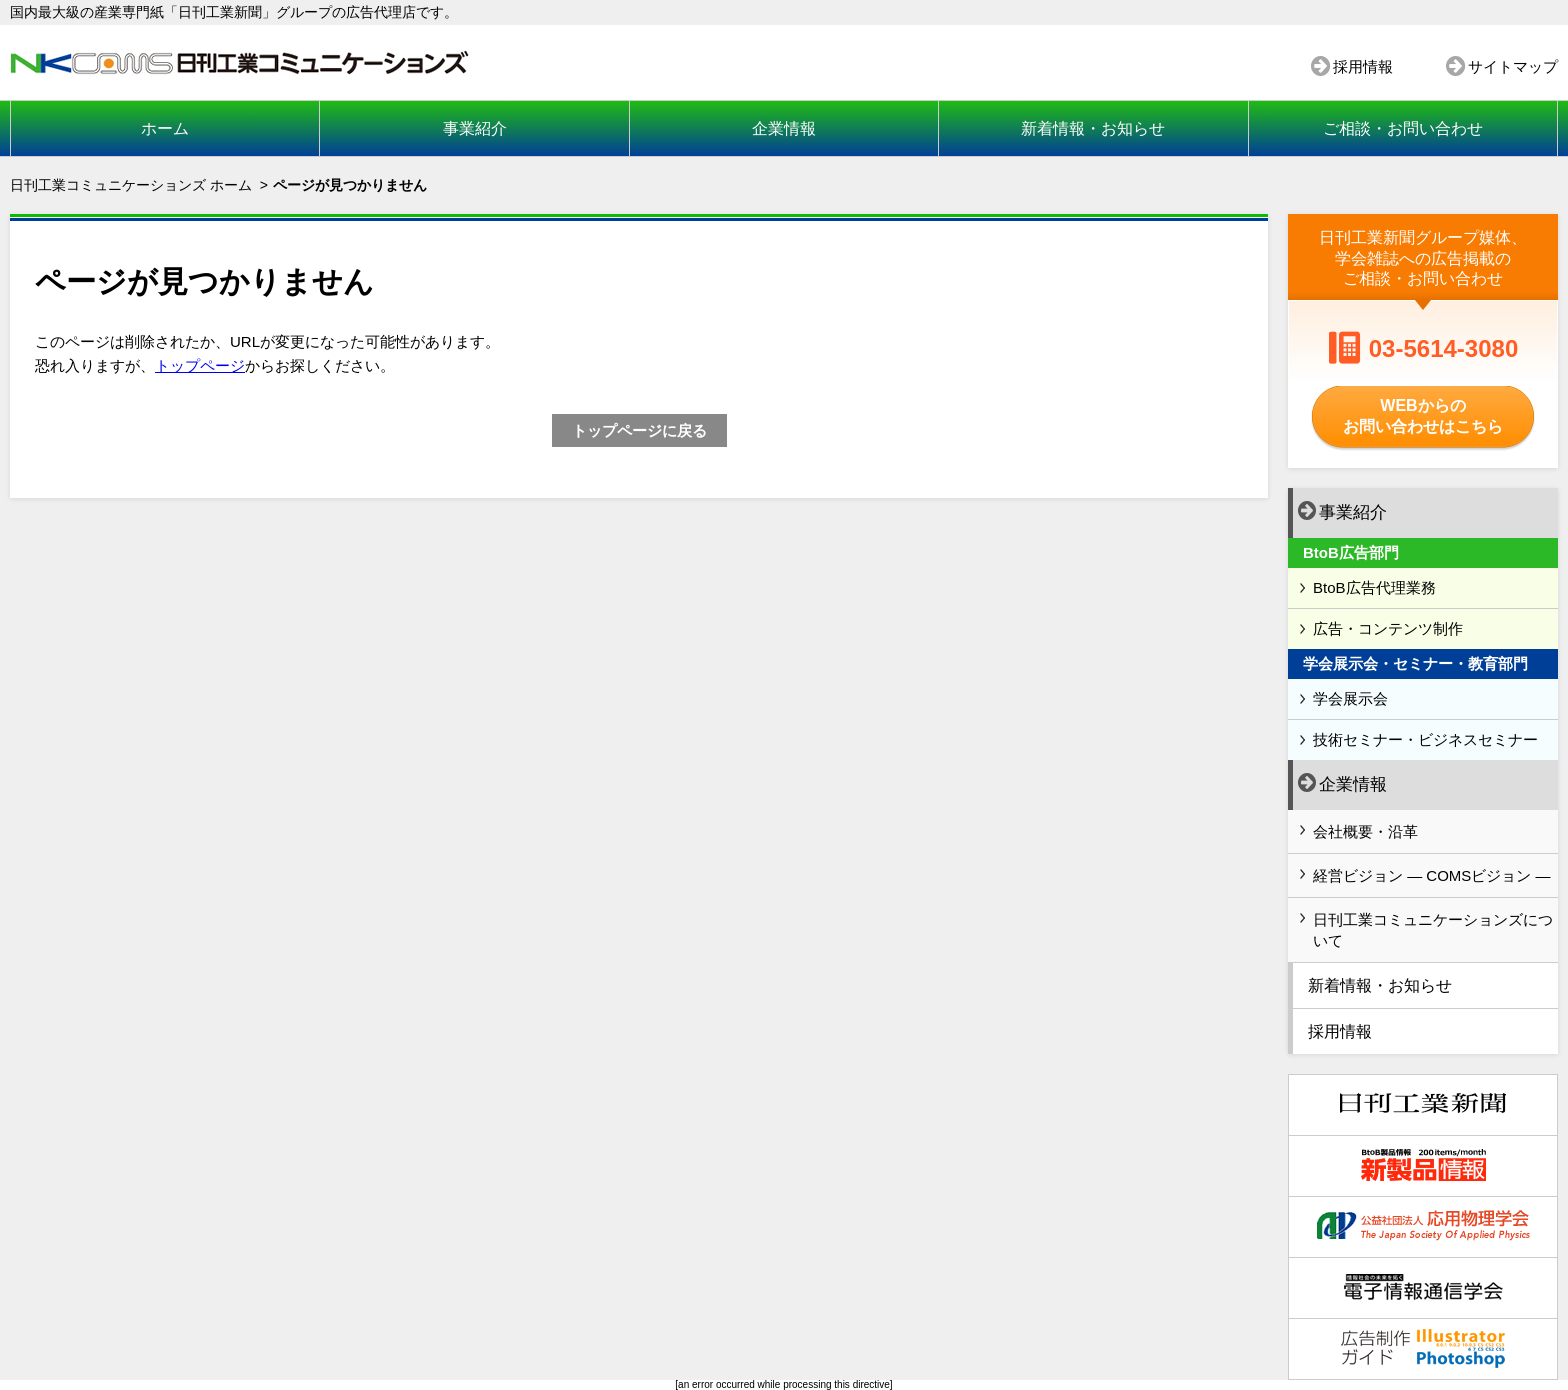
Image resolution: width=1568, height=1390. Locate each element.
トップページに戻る (639, 430)
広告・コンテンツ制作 (1388, 628)
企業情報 (784, 128)
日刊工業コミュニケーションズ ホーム (131, 185)
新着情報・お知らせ (1093, 128)
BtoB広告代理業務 (1374, 587)
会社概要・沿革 (1365, 831)
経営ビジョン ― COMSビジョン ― (1432, 875)
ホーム (165, 128)
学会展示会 (1350, 698)
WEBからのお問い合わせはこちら (1423, 416)
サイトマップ (1513, 66)
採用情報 (1363, 66)
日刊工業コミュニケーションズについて (1433, 930)
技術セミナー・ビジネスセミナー (1425, 739)
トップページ (200, 365)
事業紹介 (475, 128)
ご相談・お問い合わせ (1403, 128)
